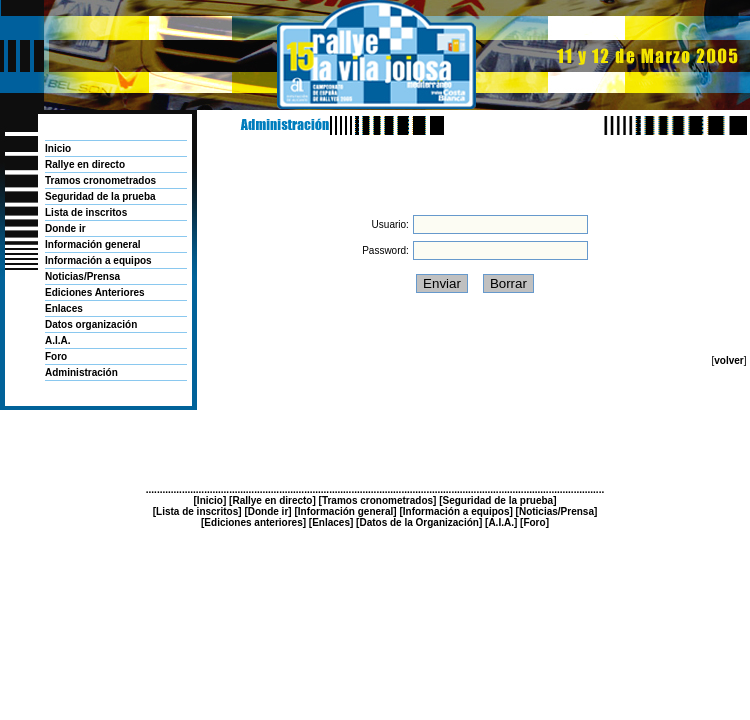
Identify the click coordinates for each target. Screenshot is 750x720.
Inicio (58, 148)
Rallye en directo (85, 164)
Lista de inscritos (86, 212)
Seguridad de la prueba (100, 196)
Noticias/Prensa (82, 276)
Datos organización (91, 324)
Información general (93, 244)
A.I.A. (58, 340)
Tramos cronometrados (100, 180)
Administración (81, 372)
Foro (56, 356)
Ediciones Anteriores (95, 292)
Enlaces (64, 308)
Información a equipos (98, 260)
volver (728, 360)
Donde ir (65, 228)
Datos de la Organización (418, 522)
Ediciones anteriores (253, 522)
